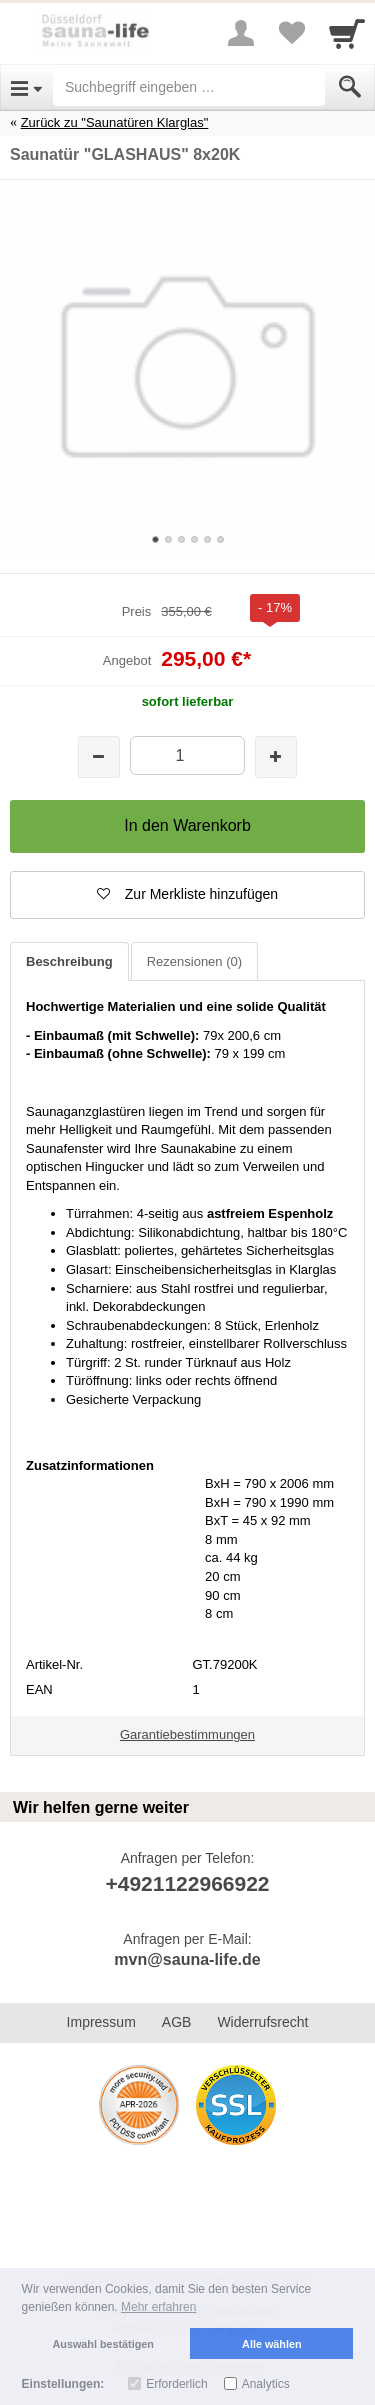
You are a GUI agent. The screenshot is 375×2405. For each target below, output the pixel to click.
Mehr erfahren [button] (158, 2307)
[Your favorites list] (291, 33)
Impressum (101, 2022)
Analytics (266, 2384)
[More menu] (241, 33)
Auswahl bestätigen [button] (103, 2344)
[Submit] (350, 87)
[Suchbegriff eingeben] (189, 87)
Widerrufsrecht (262, 2022)
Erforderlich (176, 2384)
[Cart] (347, 33)
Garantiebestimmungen (187, 1734)
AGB (177, 2022)
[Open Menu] (26, 87)
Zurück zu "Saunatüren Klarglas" (115, 122)
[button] (187, 895)
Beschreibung (69, 961)
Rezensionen (194, 961)
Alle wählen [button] (271, 2344)
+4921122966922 (187, 1883)
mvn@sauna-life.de (187, 1959)
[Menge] (187, 755)
